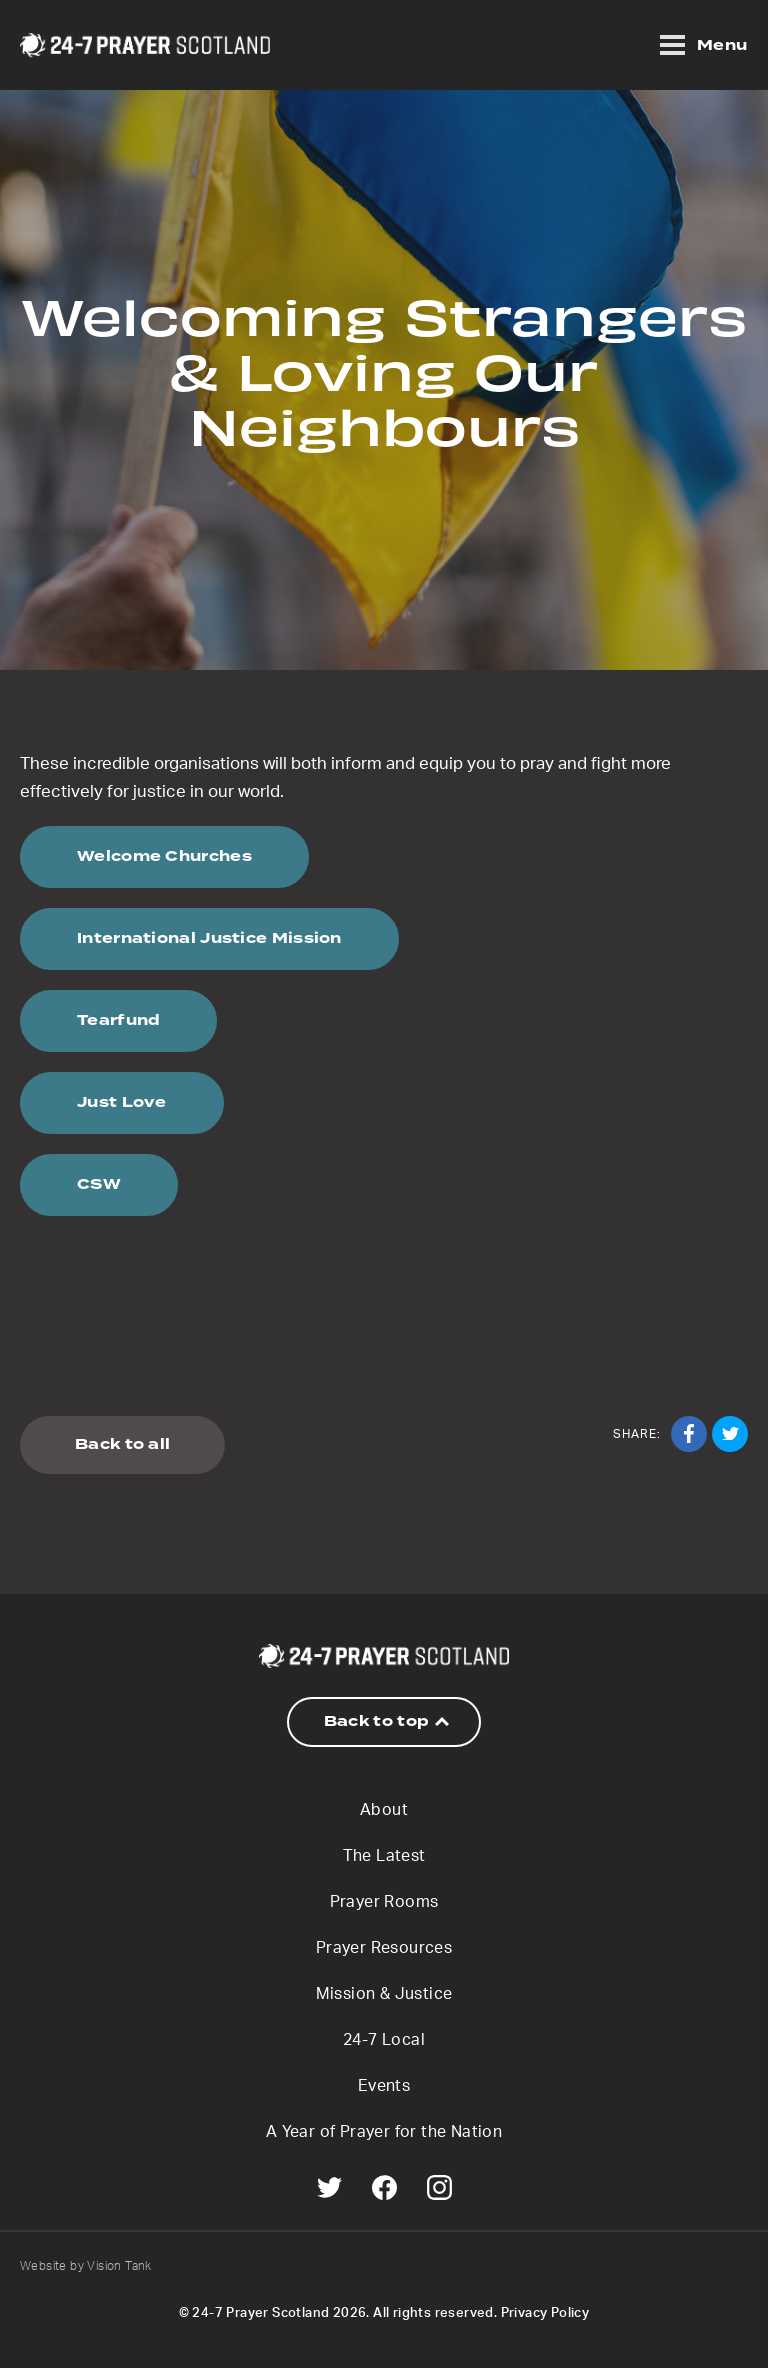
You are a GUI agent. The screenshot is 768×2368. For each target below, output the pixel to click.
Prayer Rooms (384, 1902)
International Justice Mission (209, 938)
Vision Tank (119, 2266)
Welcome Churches (164, 856)
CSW (99, 1184)
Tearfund (118, 1020)
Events (384, 2086)
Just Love (122, 1102)
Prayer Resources (384, 1948)
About (384, 1810)
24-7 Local (384, 2040)
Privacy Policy (545, 2313)
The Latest (384, 1856)
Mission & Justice (384, 1994)
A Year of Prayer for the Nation (384, 2132)
